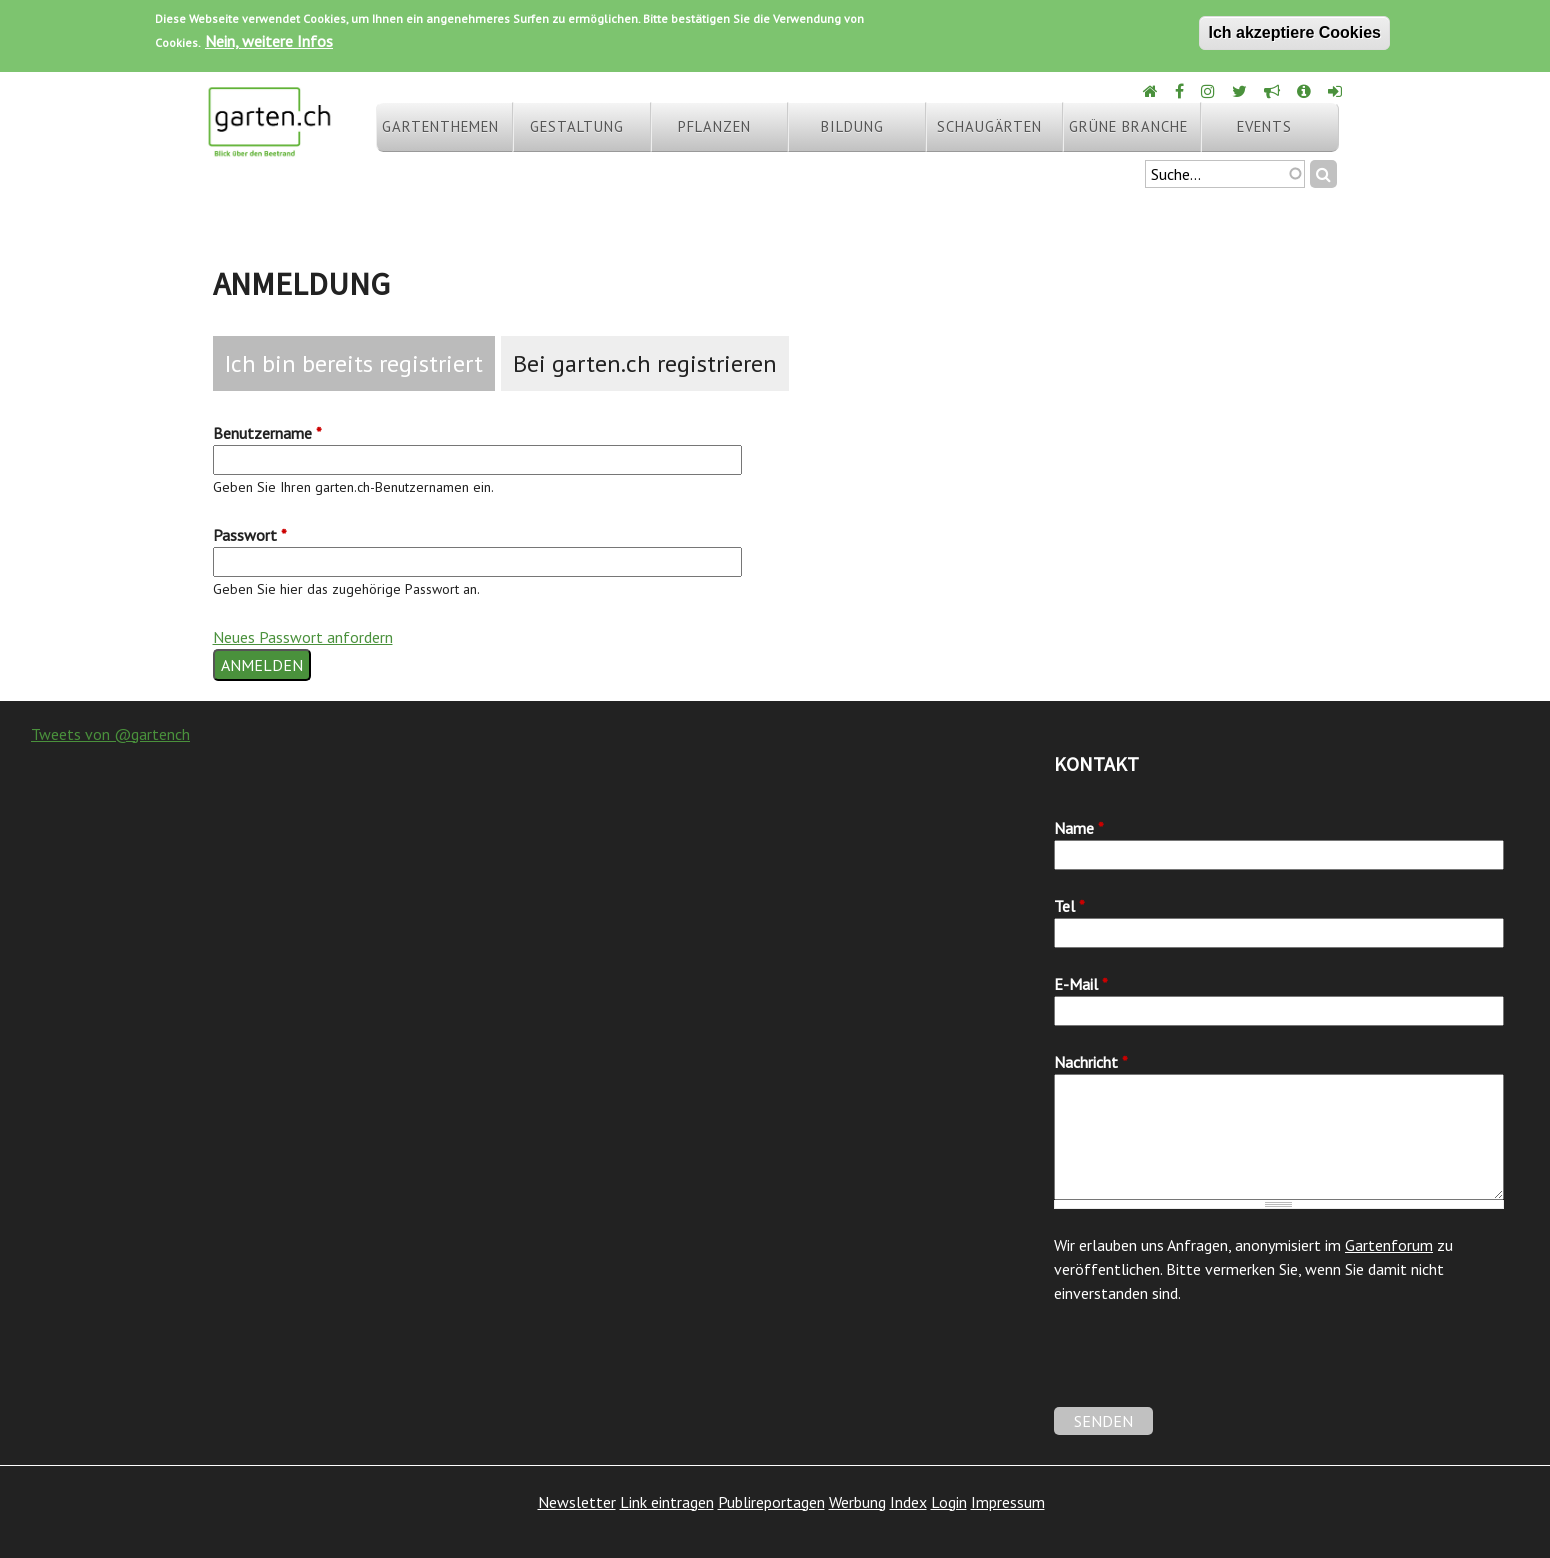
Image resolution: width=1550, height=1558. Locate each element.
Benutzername (267, 433)
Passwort (250, 535)
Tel (1069, 906)
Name (1079, 828)
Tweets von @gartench (110, 734)
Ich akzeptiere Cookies (1294, 32)
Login (949, 1502)
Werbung (857, 1502)
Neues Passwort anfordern (303, 637)
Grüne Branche (1128, 126)
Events (1264, 126)
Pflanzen (714, 126)
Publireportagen (771, 1502)
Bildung (852, 126)
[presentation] (1206, 1368)
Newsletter (577, 1502)
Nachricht (1091, 1062)
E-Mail (1081, 984)
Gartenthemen (440, 126)
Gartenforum (1389, 1245)
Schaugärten (989, 126)
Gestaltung (577, 126)
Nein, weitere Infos (269, 41)
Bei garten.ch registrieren (645, 363)
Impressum (1008, 1502)
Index (908, 1502)
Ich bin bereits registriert (354, 363)
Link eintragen (667, 1502)
